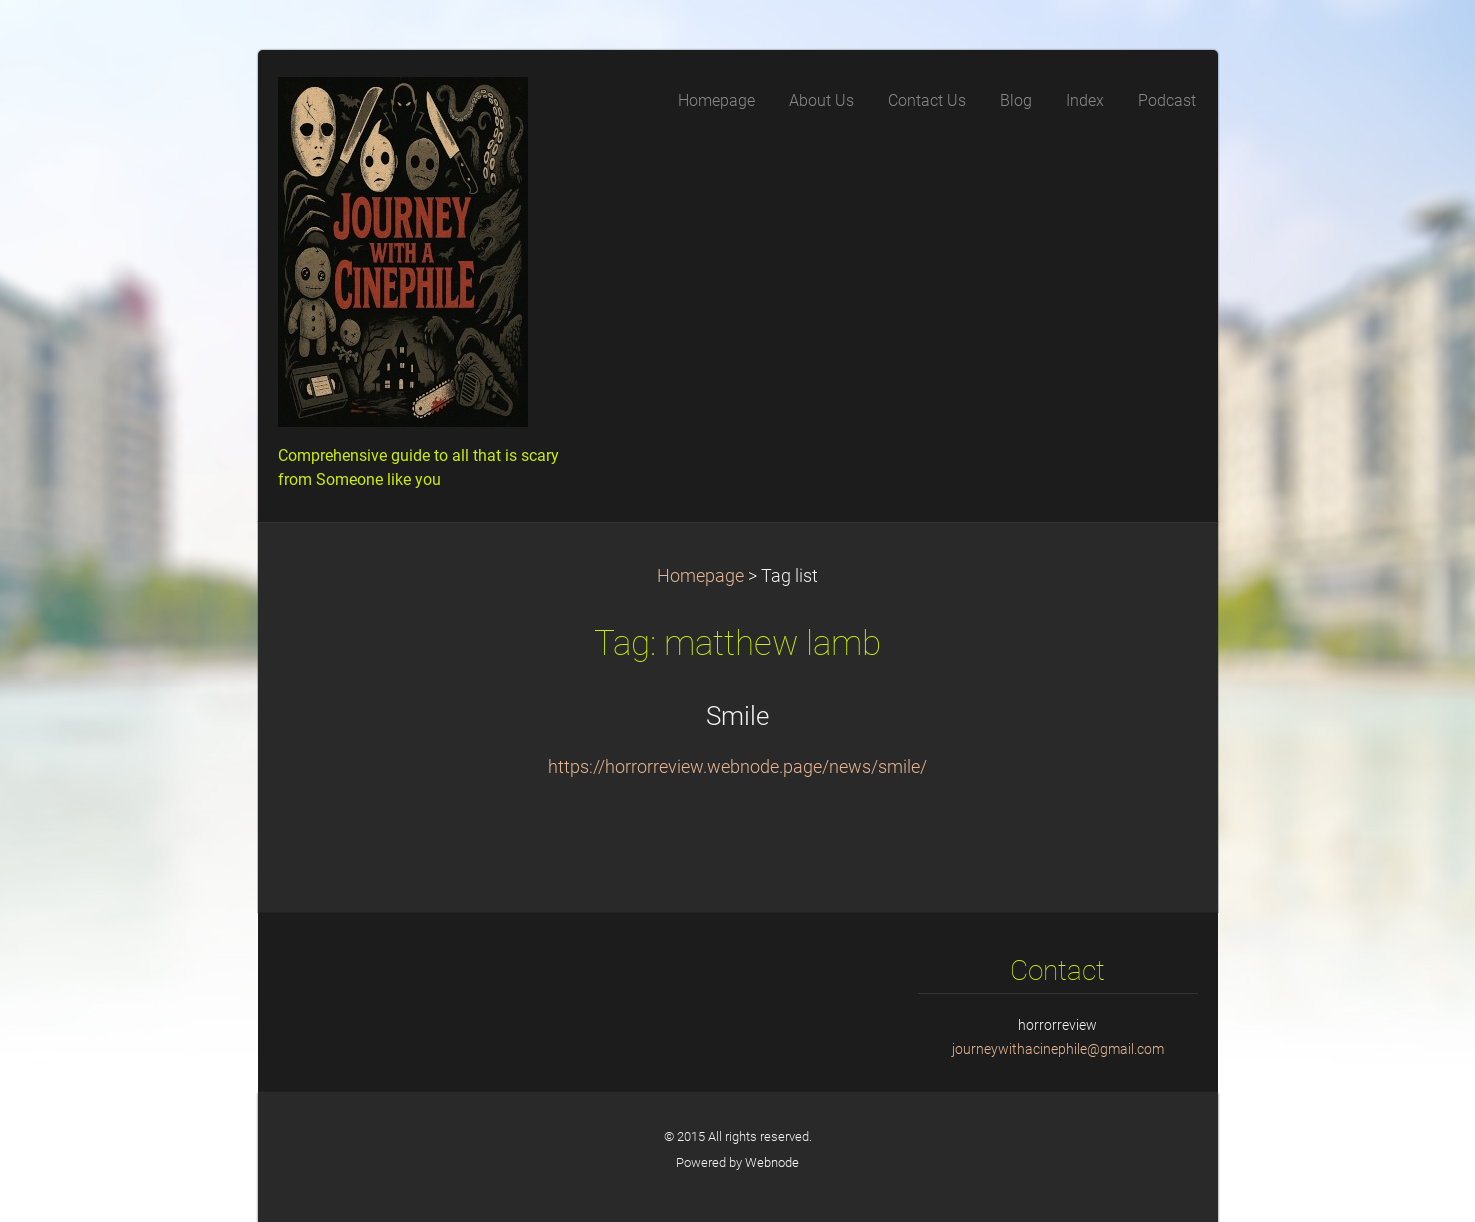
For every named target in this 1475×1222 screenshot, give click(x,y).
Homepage (700, 576)
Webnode (772, 1162)
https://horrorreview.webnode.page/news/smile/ (737, 767)
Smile (737, 716)
